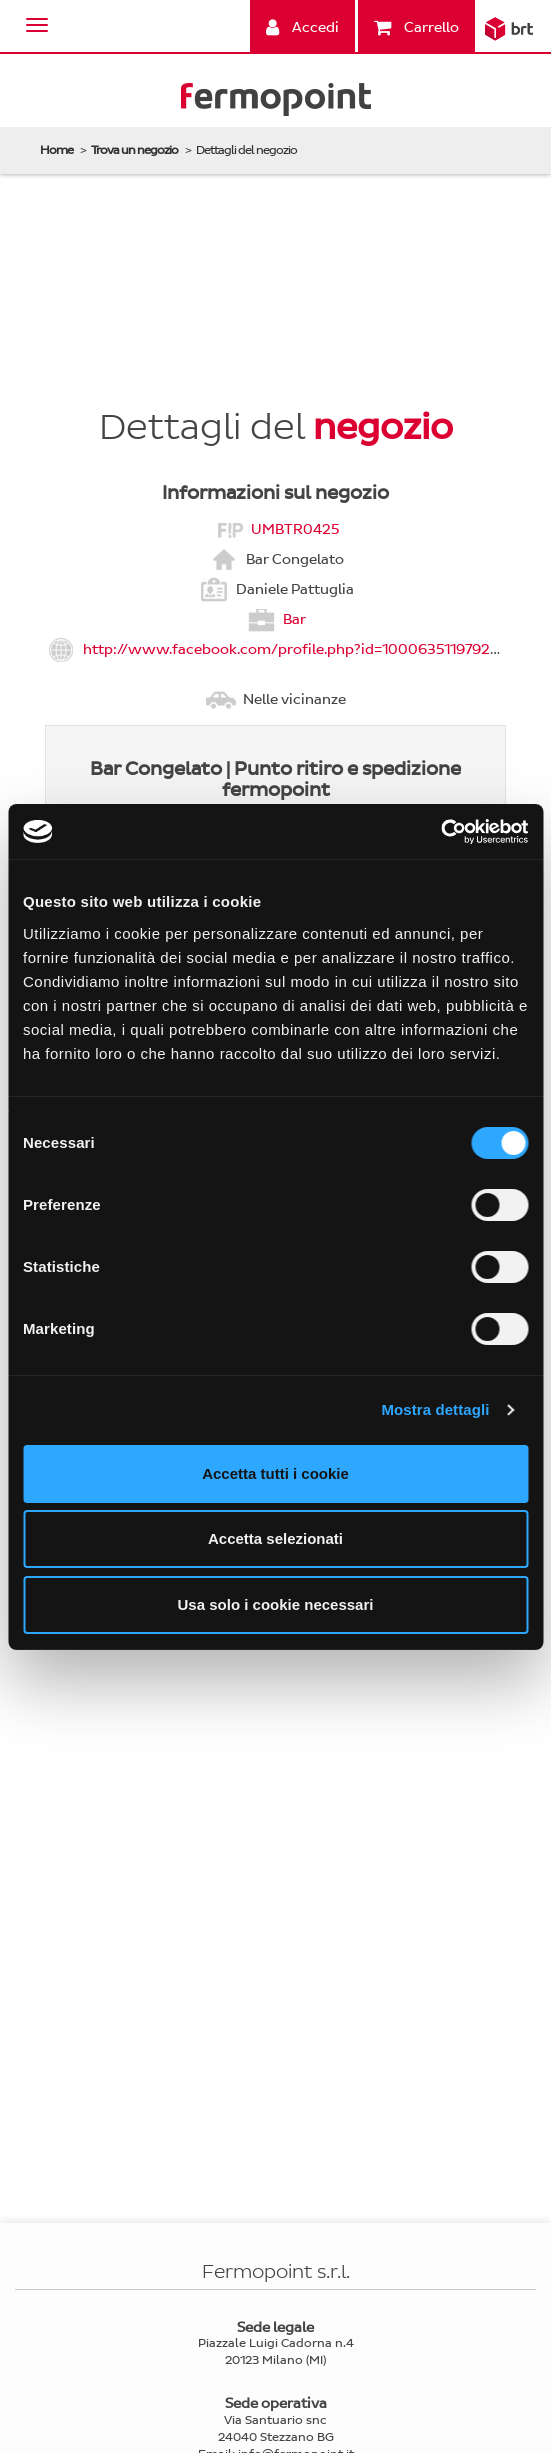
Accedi (302, 27)
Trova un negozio (134, 150)
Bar (294, 618)
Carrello (416, 27)
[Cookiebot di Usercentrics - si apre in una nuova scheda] (440, 832)
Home (56, 150)
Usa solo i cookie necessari (276, 1604)
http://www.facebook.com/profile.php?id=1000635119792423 (300, 648)
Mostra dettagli (435, 1409)
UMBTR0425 (295, 528)
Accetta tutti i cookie (275, 1473)
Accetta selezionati (275, 1538)
